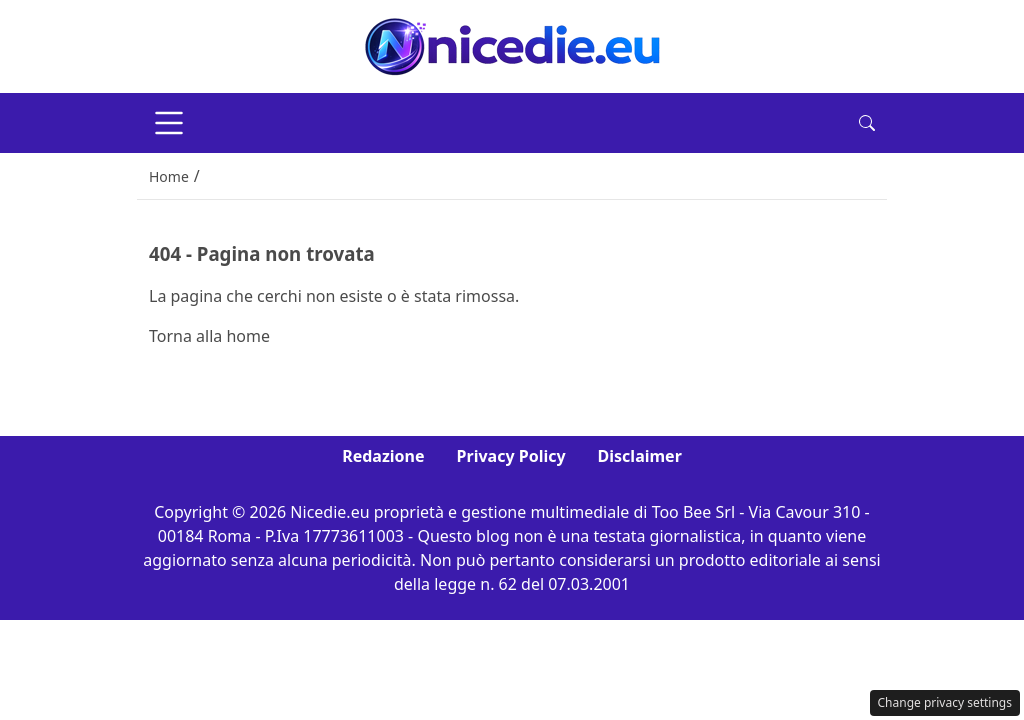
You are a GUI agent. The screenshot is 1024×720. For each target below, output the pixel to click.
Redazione (383, 456)
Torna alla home (209, 336)
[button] (867, 123)
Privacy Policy (511, 456)
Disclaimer (640, 456)
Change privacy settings (945, 702)
